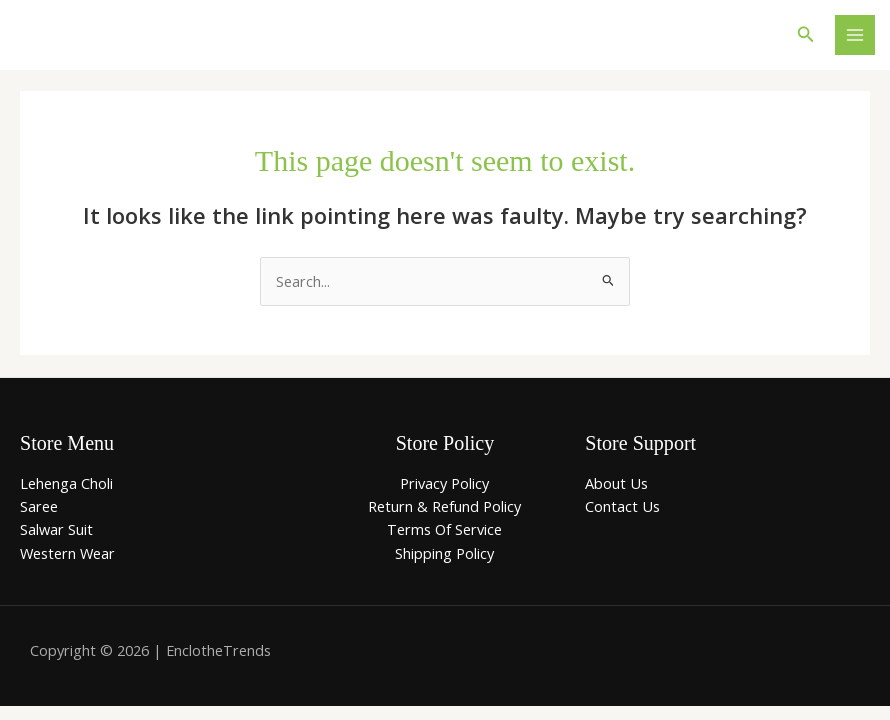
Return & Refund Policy (444, 506)
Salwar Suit (56, 529)
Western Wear (67, 553)
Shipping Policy (444, 553)
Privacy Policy (444, 483)
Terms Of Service (444, 529)
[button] (806, 35)
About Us (616, 483)
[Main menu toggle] (855, 35)
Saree (39, 506)
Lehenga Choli (66, 483)
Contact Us (622, 506)
